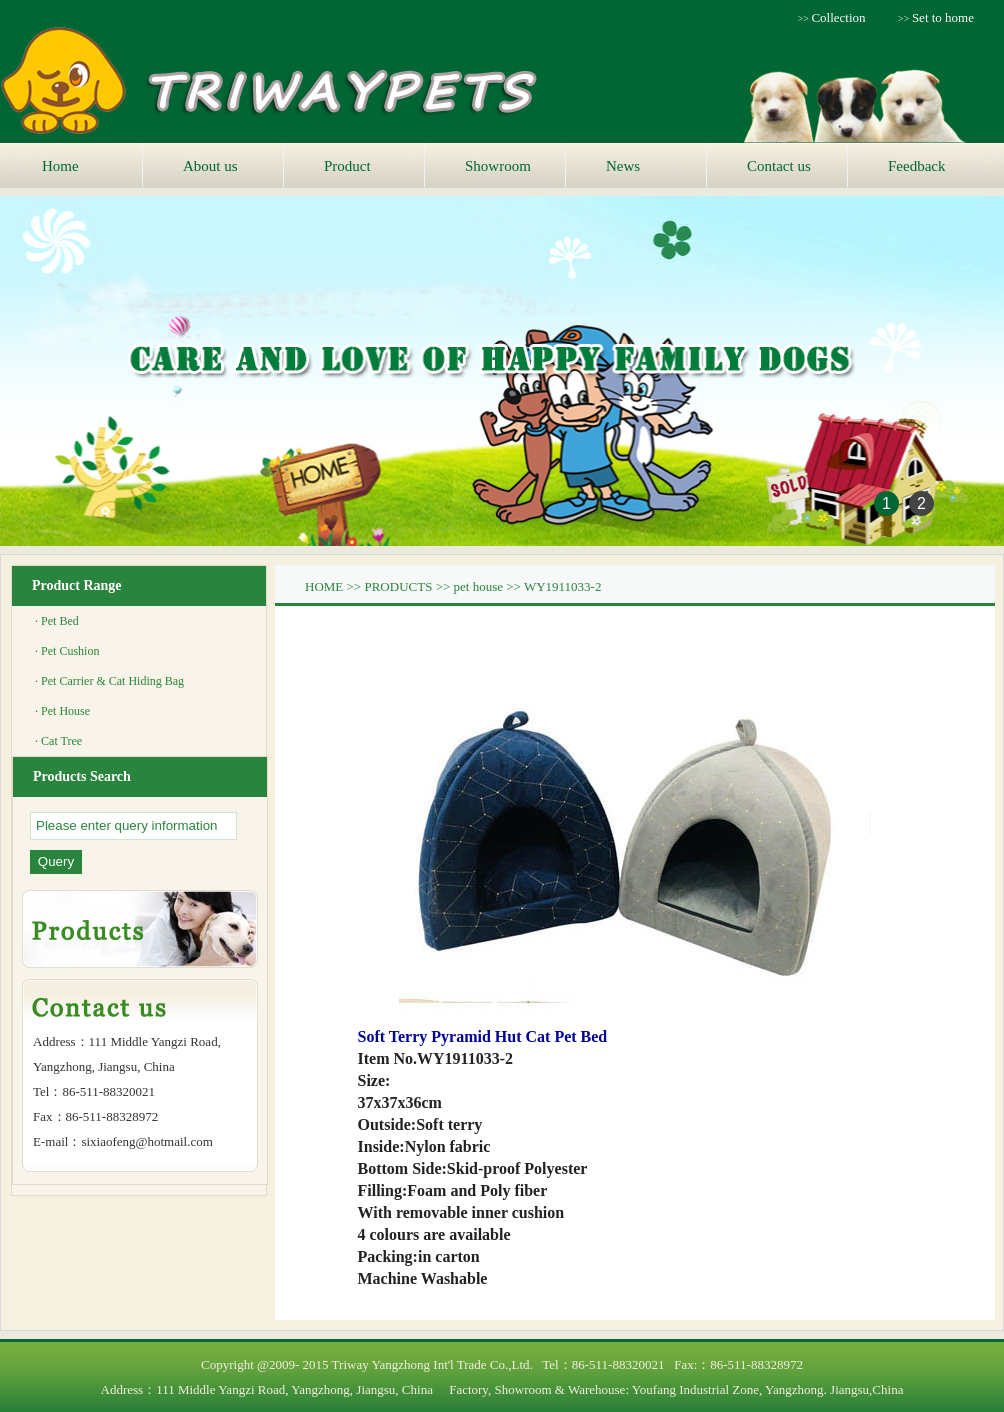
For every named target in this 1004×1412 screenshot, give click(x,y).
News (623, 166)
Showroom (498, 166)
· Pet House (62, 711)
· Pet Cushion (67, 651)
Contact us (779, 166)
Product (347, 166)
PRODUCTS (398, 586)
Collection (838, 17)
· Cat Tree (58, 741)
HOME (324, 586)
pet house (478, 586)
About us (210, 166)
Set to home (943, 17)
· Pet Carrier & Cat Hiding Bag (109, 681)
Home (60, 166)
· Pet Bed (57, 621)
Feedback (916, 166)
